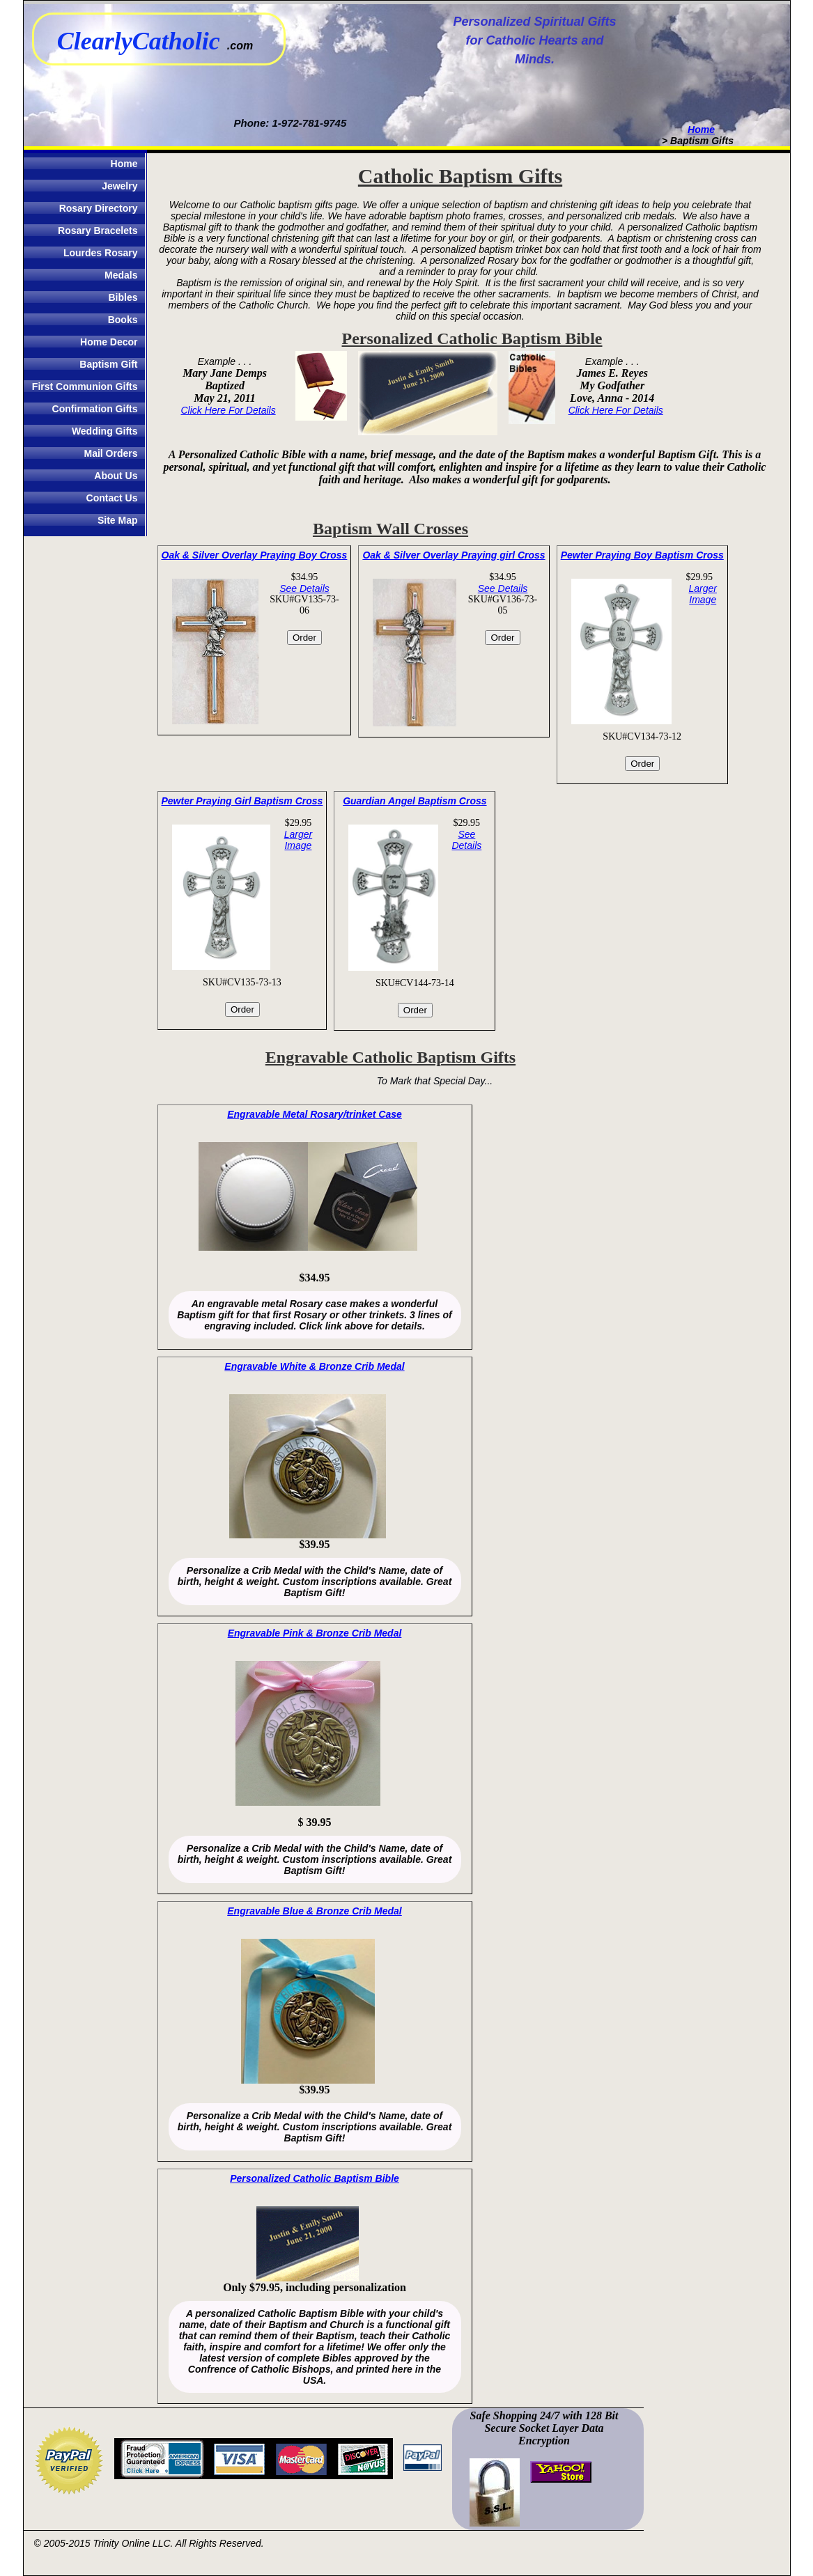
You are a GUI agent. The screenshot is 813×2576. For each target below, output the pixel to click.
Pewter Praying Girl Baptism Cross (242, 800)
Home (701, 129)
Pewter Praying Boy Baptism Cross (642, 555)
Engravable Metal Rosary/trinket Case (314, 1114)
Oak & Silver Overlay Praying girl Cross (453, 555)
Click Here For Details (228, 410)
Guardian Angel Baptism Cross (414, 800)
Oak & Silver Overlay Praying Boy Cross (255, 555)
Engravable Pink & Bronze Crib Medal (315, 1633)
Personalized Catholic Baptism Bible (314, 2178)
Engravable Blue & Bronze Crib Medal (314, 1911)
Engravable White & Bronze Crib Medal (314, 1366)
